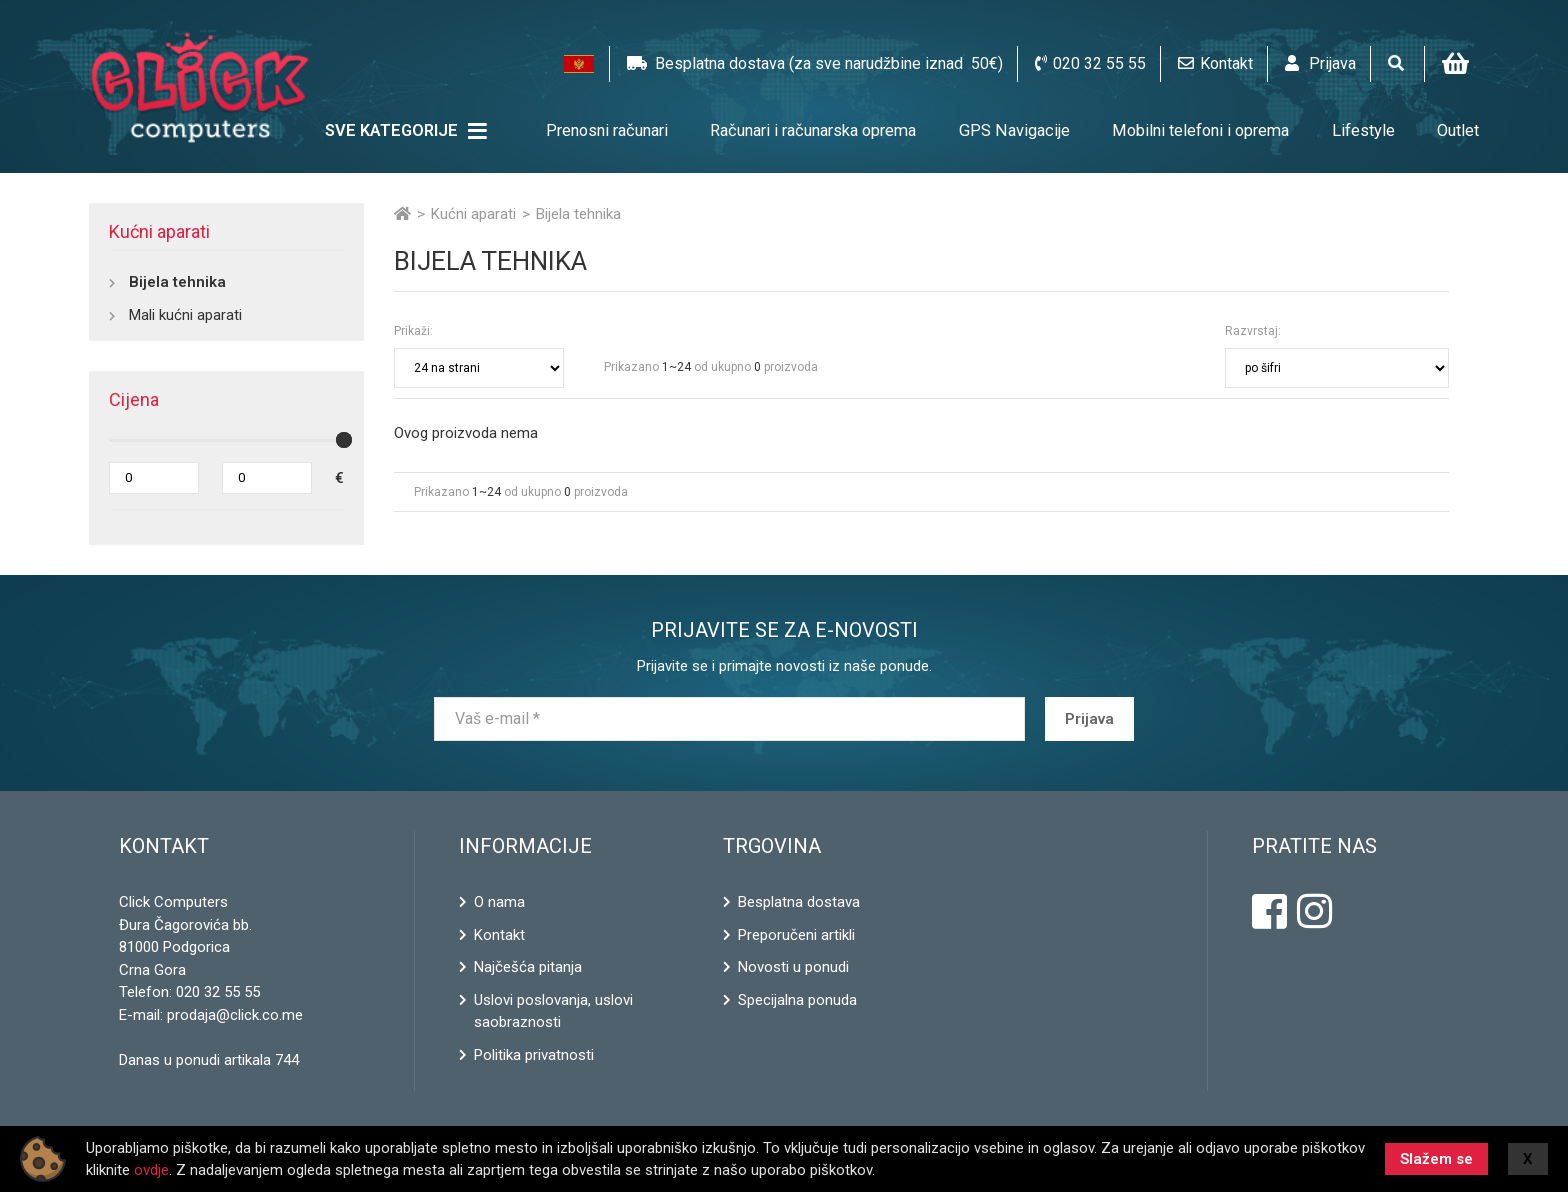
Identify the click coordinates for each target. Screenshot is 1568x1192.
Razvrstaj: (1253, 331)
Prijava (1089, 719)
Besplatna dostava (799, 902)
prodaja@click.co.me (235, 1015)
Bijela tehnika (177, 282)
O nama (499, 902)
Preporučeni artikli (796, 935)
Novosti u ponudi (793, 967)
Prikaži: (413, 331)
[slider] (344, 440)
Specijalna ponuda (797, 1000)
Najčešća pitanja (528, 967)
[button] (579, 64)
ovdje (151, 1170)
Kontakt (499, 935)
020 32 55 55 (218, 992)
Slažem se (1436, 1159)
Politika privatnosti (534, 1055)
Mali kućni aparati (185, 315)
